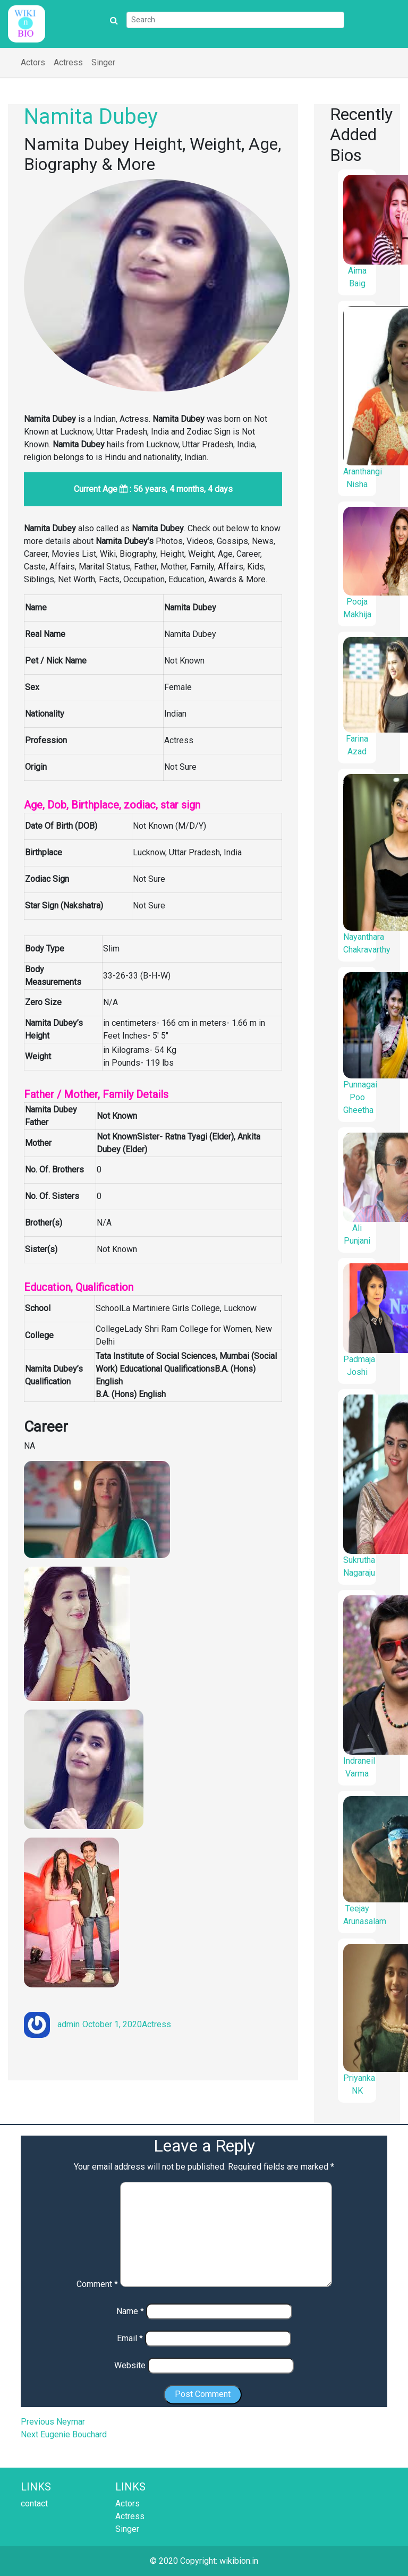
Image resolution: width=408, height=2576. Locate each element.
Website (130, 2365)
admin (68, 2024)
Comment (97, 2284)
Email (130, 2338)
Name (130, 2311)
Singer (103, 62)
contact (34, 2503)
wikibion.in (238, 2561)
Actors (33, 62)
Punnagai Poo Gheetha (360, 1097)
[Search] (235, 20)
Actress (68, 62)
